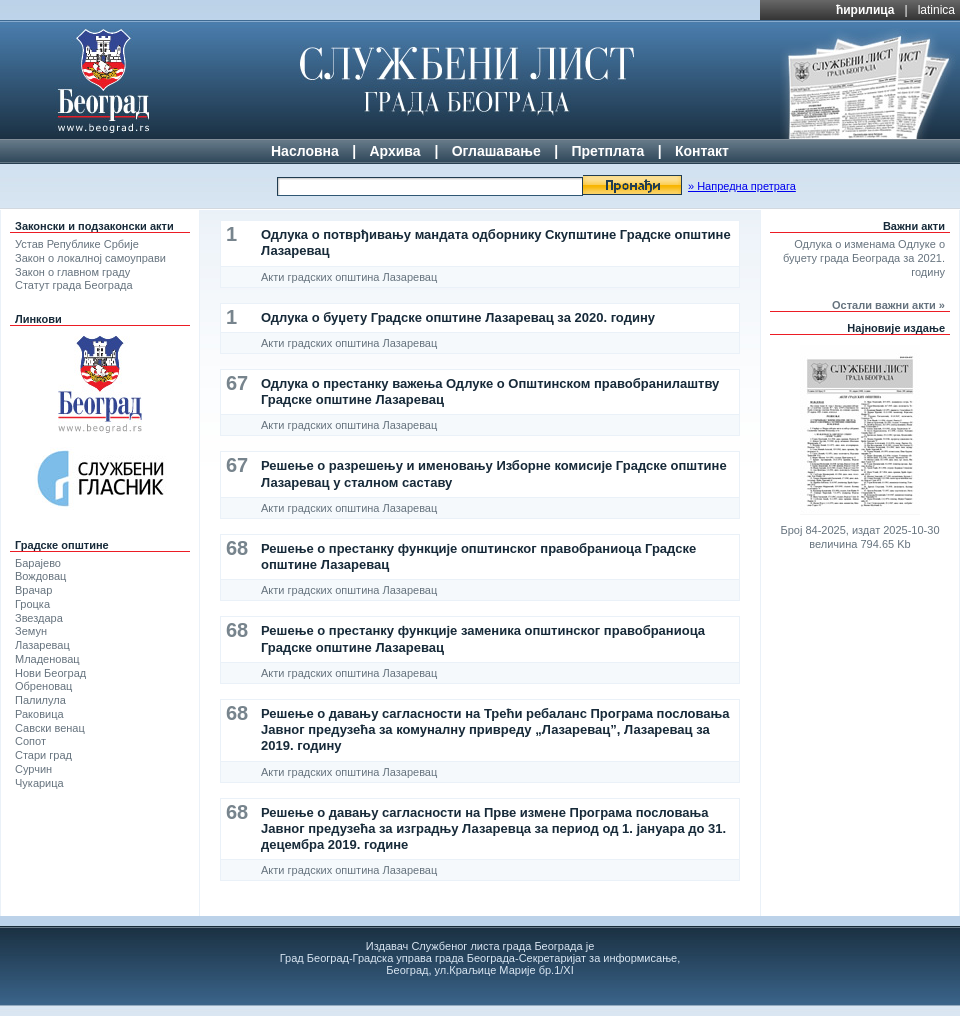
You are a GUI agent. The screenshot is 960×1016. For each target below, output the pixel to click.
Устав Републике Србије (77, 244)
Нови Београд (50, 673)
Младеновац (47, 659)
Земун (31, 631)
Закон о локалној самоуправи (90, 258)
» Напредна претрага (742, 186)
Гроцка (32, 604)
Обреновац (43, 686)
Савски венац (50, 728)
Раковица (39, 714)
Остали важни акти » (888, 305)
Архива (394, 151)
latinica (936, 10)
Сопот (30, 741)
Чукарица (39, 783)
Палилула (40, 700)
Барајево (38, 563)
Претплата (607, 151)
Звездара (39, 618)
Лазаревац (42, 645)
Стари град (43, 755)
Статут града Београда (74, 285)
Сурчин (33, 769)
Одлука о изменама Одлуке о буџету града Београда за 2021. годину (864, 258)
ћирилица (865, 10)
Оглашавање (496, 151)
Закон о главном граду (72, 272)
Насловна (305, 151)
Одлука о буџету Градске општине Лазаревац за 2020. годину (458, 317)
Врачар (33, 590)
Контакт (702, 151)
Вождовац (40, 576)
